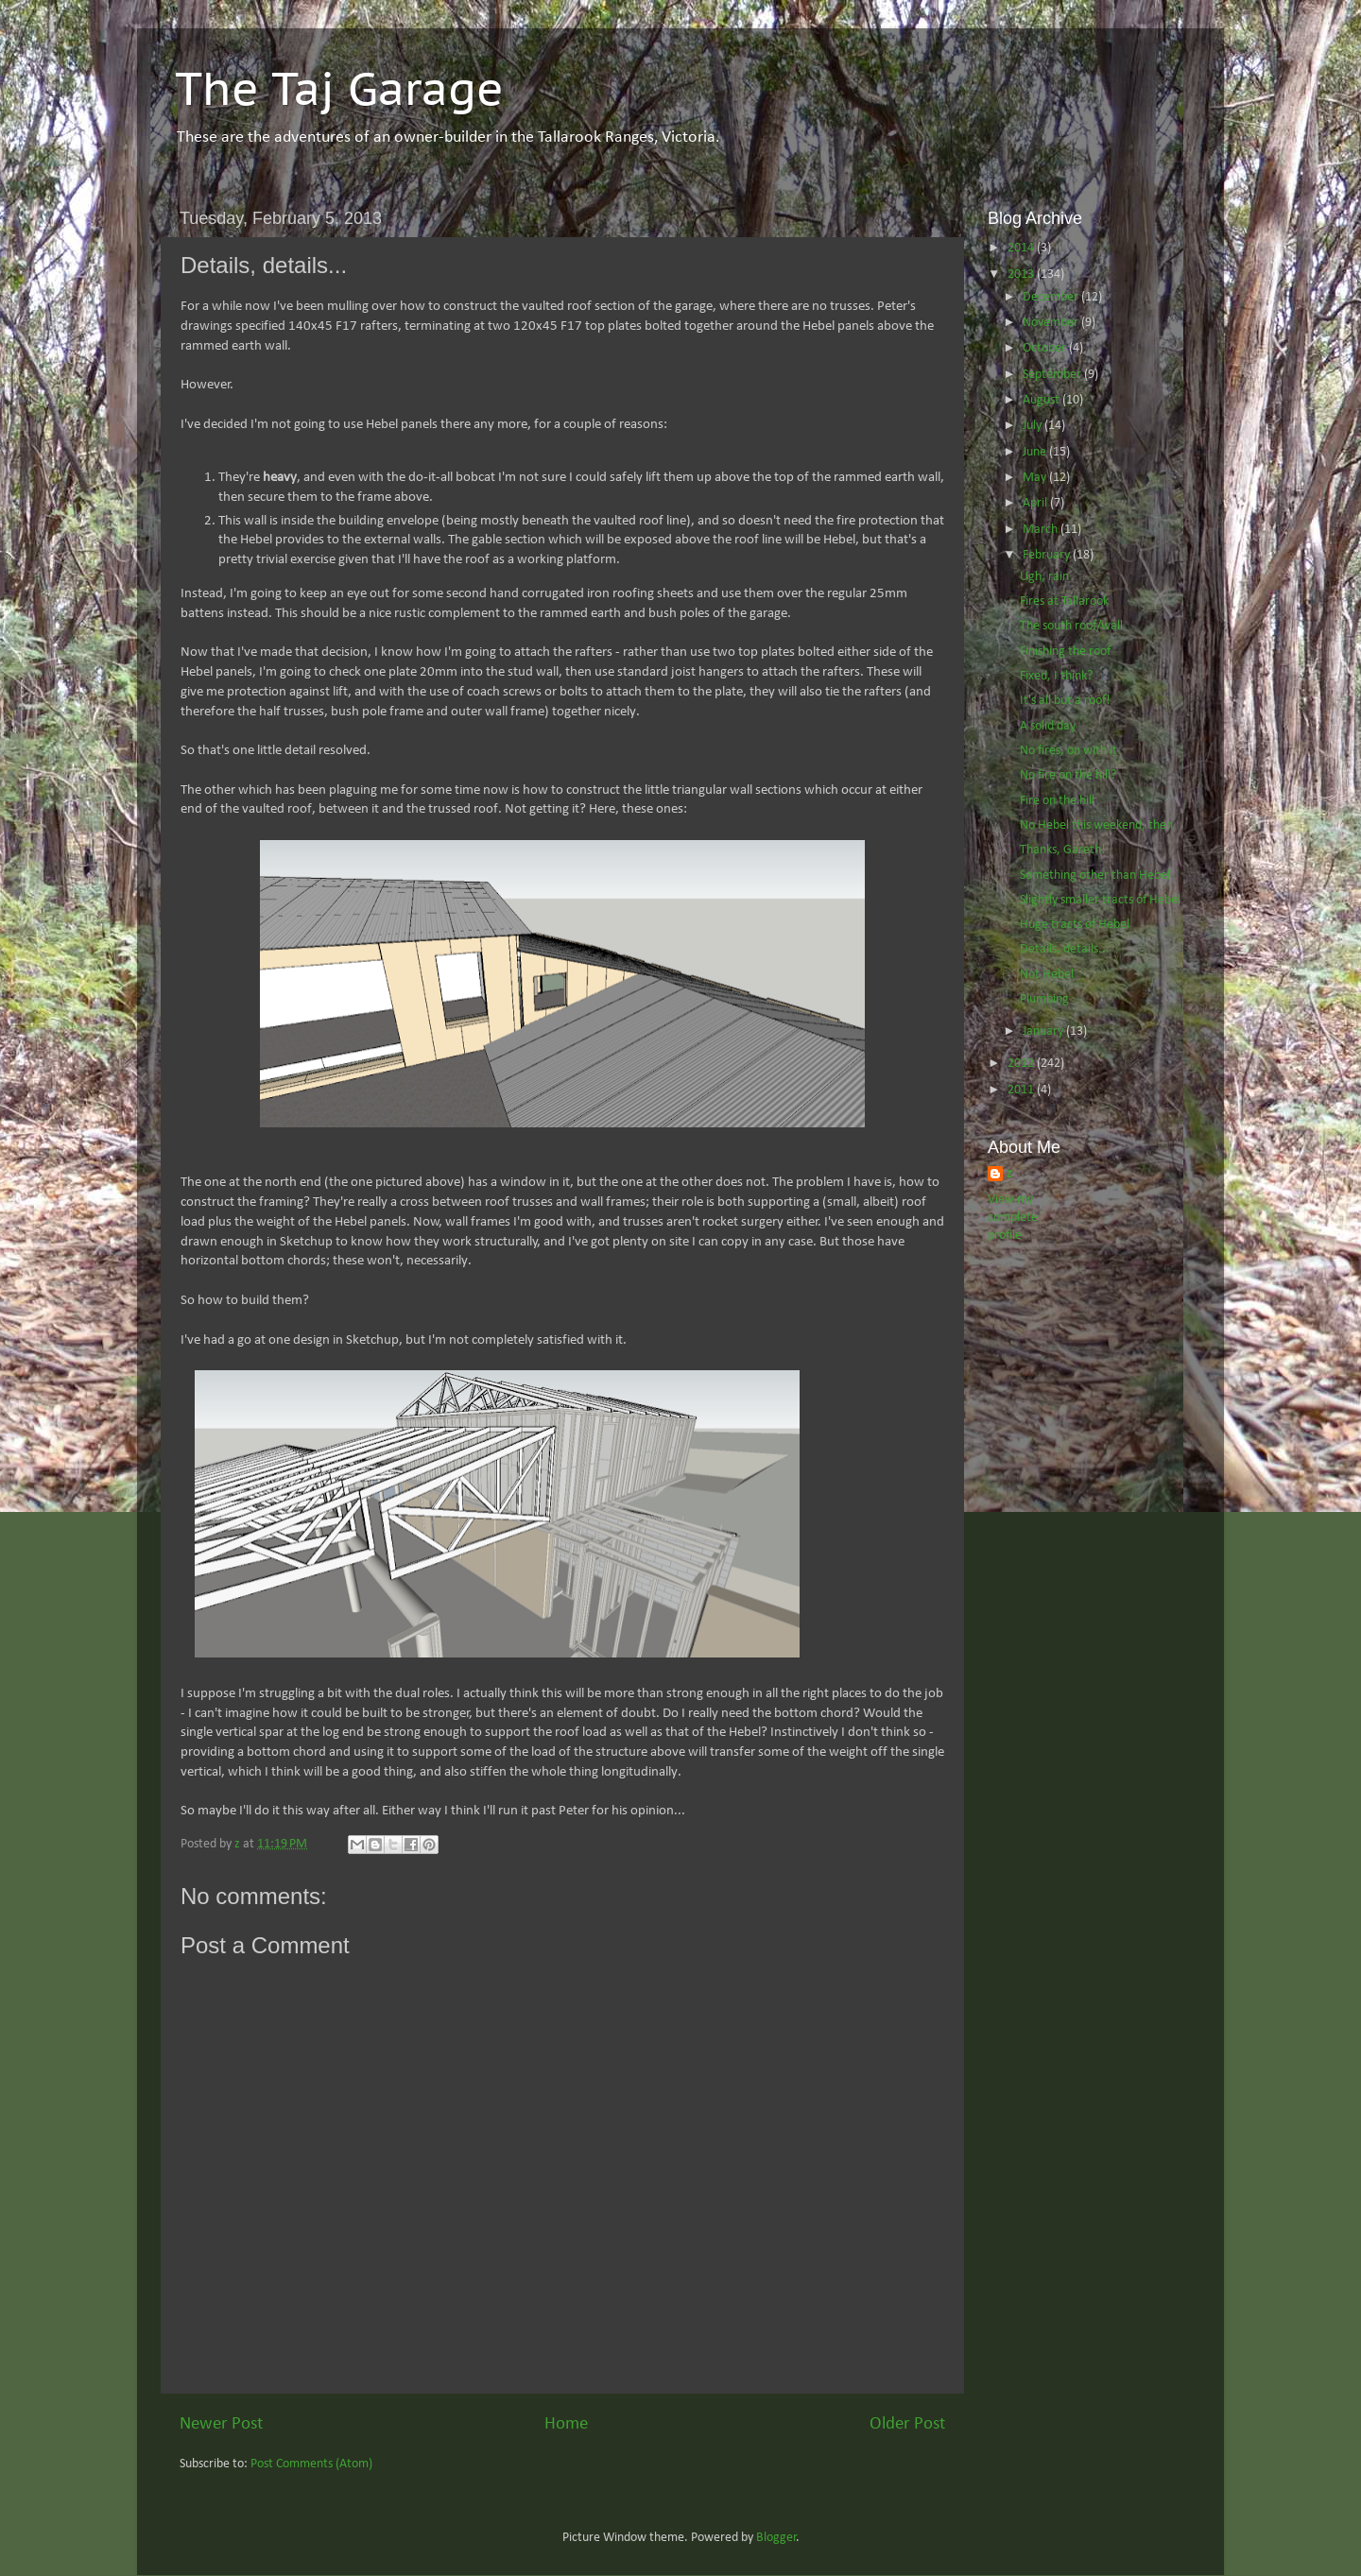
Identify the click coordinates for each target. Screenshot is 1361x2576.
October (1046, 348)
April (1036, 503)
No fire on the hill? (1068, 775)
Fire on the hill (1057, 801)
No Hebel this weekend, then (1096, 825)
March (1041, 530)
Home (566, 2424)
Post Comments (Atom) (311, 2464)
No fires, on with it (1068, 751)
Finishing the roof (1065, 651)
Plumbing (1044, 999)
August (1042, 400)
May (1036, 478)
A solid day (1048, 726)
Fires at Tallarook (1064, 601)
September (1053, 375)
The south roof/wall (1071, 626)
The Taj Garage (339, 88)
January (1044, 1031)
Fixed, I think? (1056, 676)
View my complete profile (1013, 1218)
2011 (1022, 1090)
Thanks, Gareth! (1063, 850)
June (1036, 452)
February (1048, 555)
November (1052, 323)
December (1052, 297)
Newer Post (221, 2424)
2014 (1022, 248)
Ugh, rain (1044, 577)
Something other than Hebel (1095, 875)
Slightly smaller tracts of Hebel (1100, 900)
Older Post (907, 2424)
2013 (1022, 274)
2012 (1022, 1063)
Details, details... (1065, 949)
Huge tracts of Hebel (1074, 925)
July (1033, 426)
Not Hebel (1047, 975)
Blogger (776, 2538)
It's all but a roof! (1065, 701)
